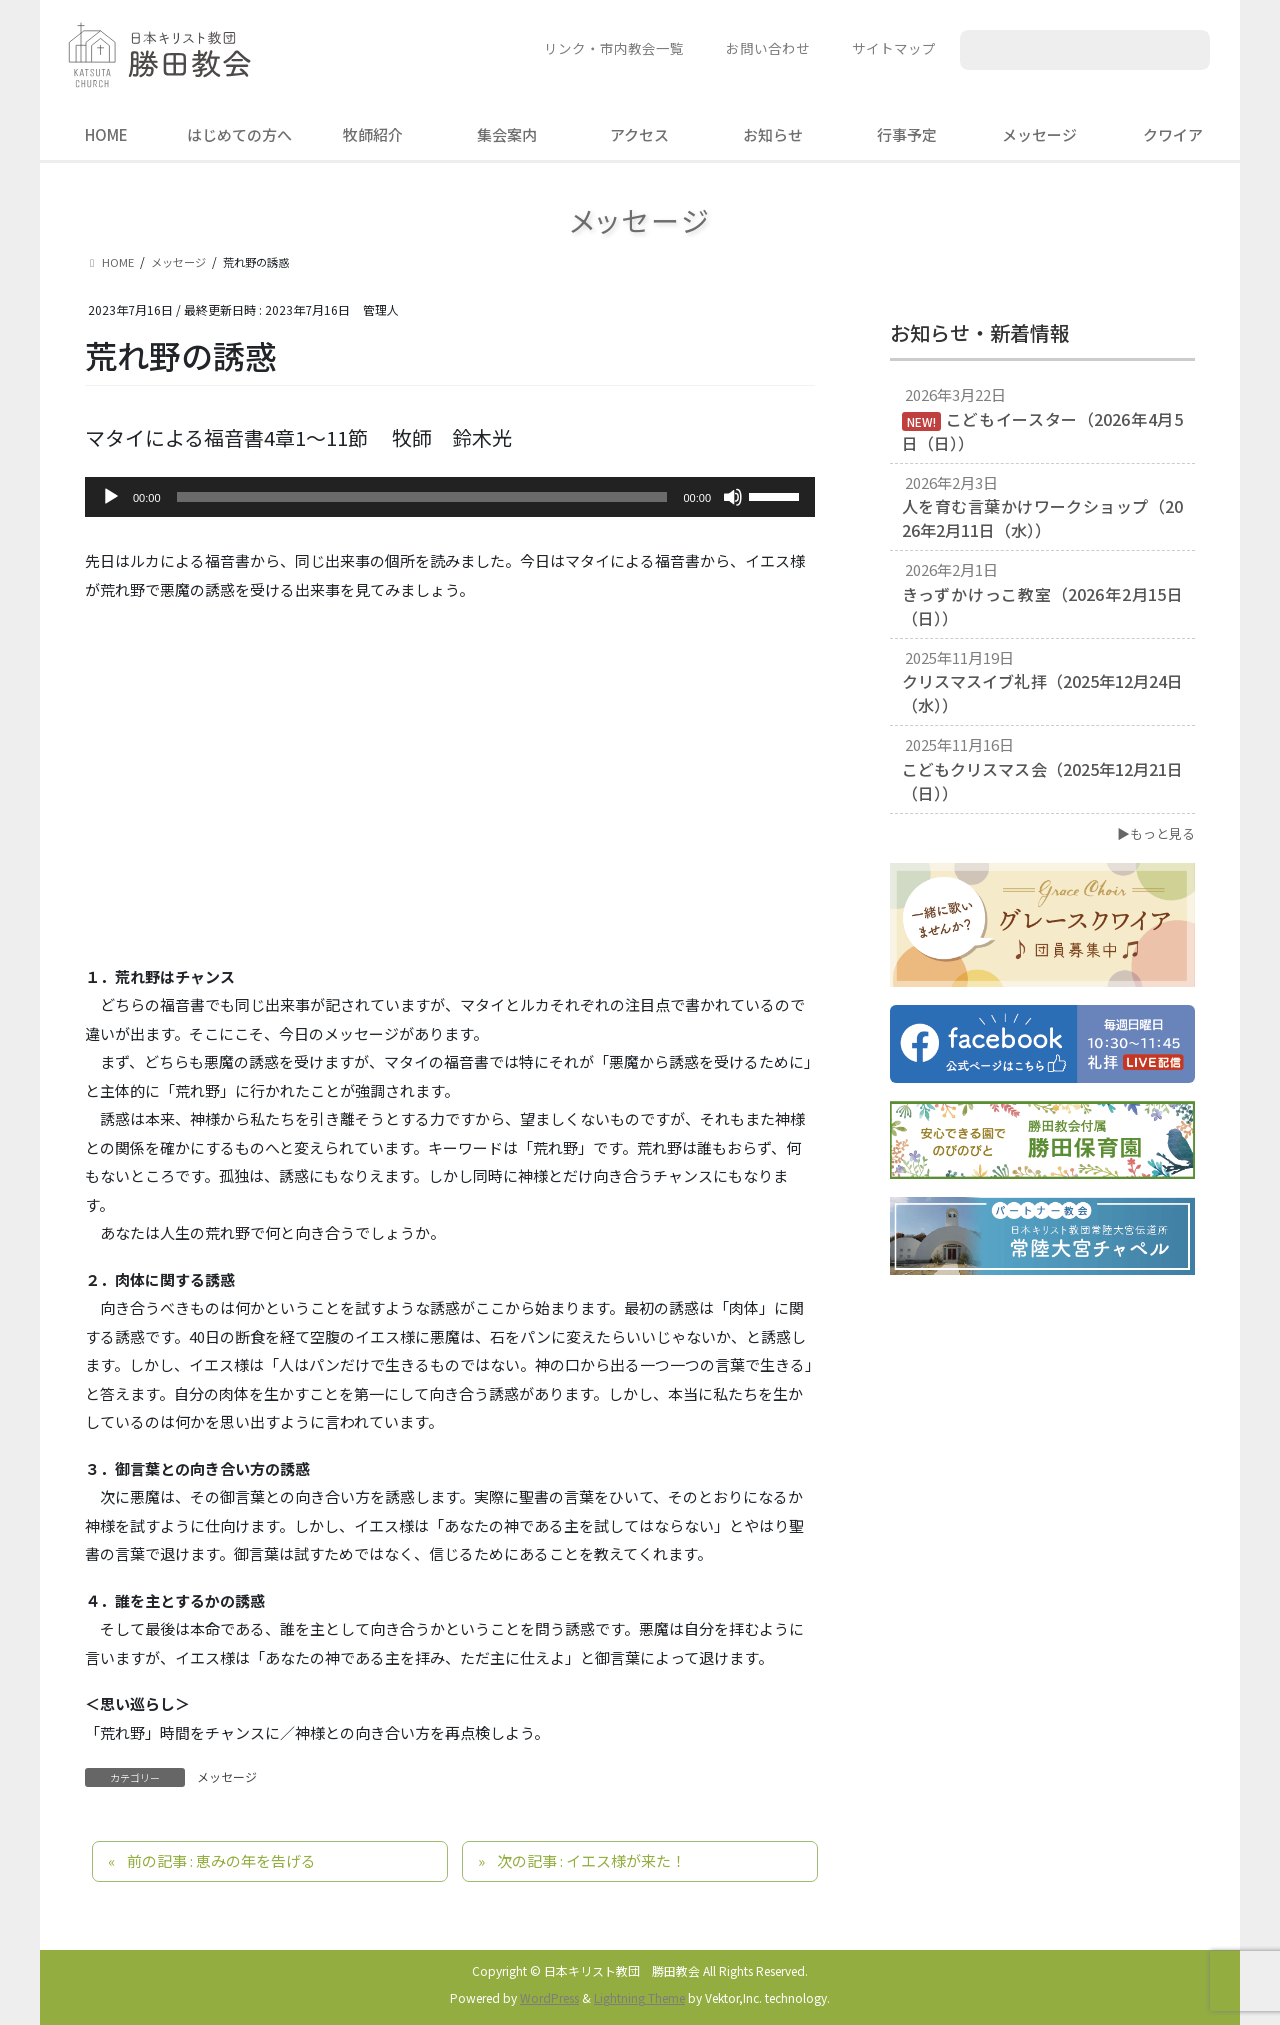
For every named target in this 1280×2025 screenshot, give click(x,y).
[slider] (422, 497)
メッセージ (227, 1776)
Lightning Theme (639, 1997)
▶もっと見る (1156, 833)
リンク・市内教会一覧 (614, 48)
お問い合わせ (768, 48)
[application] (450, 497)
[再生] (111, 497)
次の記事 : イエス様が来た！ (591, 1860)
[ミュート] (733, 497)
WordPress (549, 1997)
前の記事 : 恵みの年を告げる (221, 1860)
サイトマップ (894, 48)
